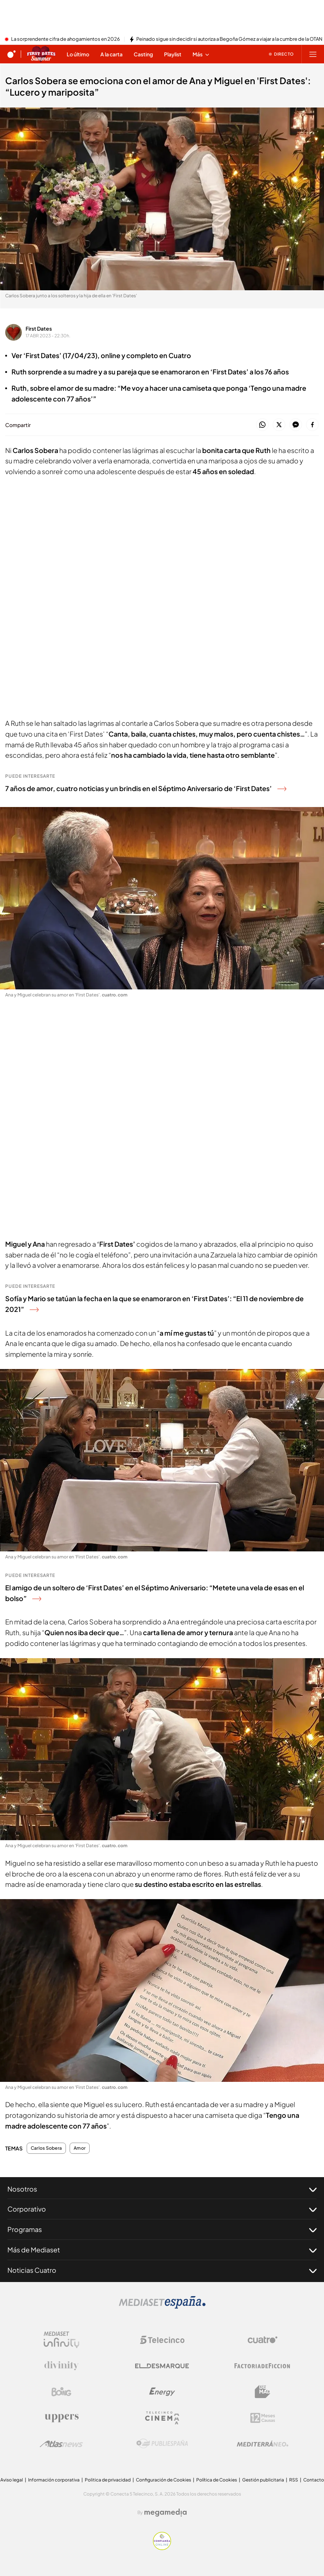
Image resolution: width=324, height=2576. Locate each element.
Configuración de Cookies (163, 2480)
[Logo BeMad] (262, 2391)
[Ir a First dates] (41, 54)
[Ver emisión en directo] (281, 54)
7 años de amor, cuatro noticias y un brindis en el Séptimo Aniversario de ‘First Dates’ (145, 788)
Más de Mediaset (162, 2249)
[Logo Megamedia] (165, 2512)
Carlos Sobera (46, 2148)
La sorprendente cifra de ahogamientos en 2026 (65, 39)
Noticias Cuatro (162, 2270)
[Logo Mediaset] (162, 2306)
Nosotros (162, 2189)
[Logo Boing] (61, 2391)
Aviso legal (11, 2480)
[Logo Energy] (162, 2391)
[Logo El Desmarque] (162, 2366)
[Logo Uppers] (61, 2417)
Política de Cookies (216, 2480)
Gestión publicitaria (263, 2480)
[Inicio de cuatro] (11, 54)
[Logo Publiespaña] (162, 2443)
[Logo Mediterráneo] (262, 2444)
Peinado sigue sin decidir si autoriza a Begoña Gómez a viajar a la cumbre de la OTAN (229, 39)
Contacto (313, 2480)
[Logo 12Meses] (262, 2418)
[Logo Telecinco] (162, 2340)
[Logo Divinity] (61, 2366)
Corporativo (162, 2209)
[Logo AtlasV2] (61, 2443)
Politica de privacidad (108, 2480)
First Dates (39, 328)
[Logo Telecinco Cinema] (162, 2418)
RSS (293, 2480)
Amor (80, 2148)
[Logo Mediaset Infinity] (61, 2340)
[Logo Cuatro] (262, 2340)
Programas (162, 2229)
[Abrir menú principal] (313, 54)
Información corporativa (54, 2480)
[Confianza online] (162, 2548)
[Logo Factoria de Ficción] (262, 2366)
